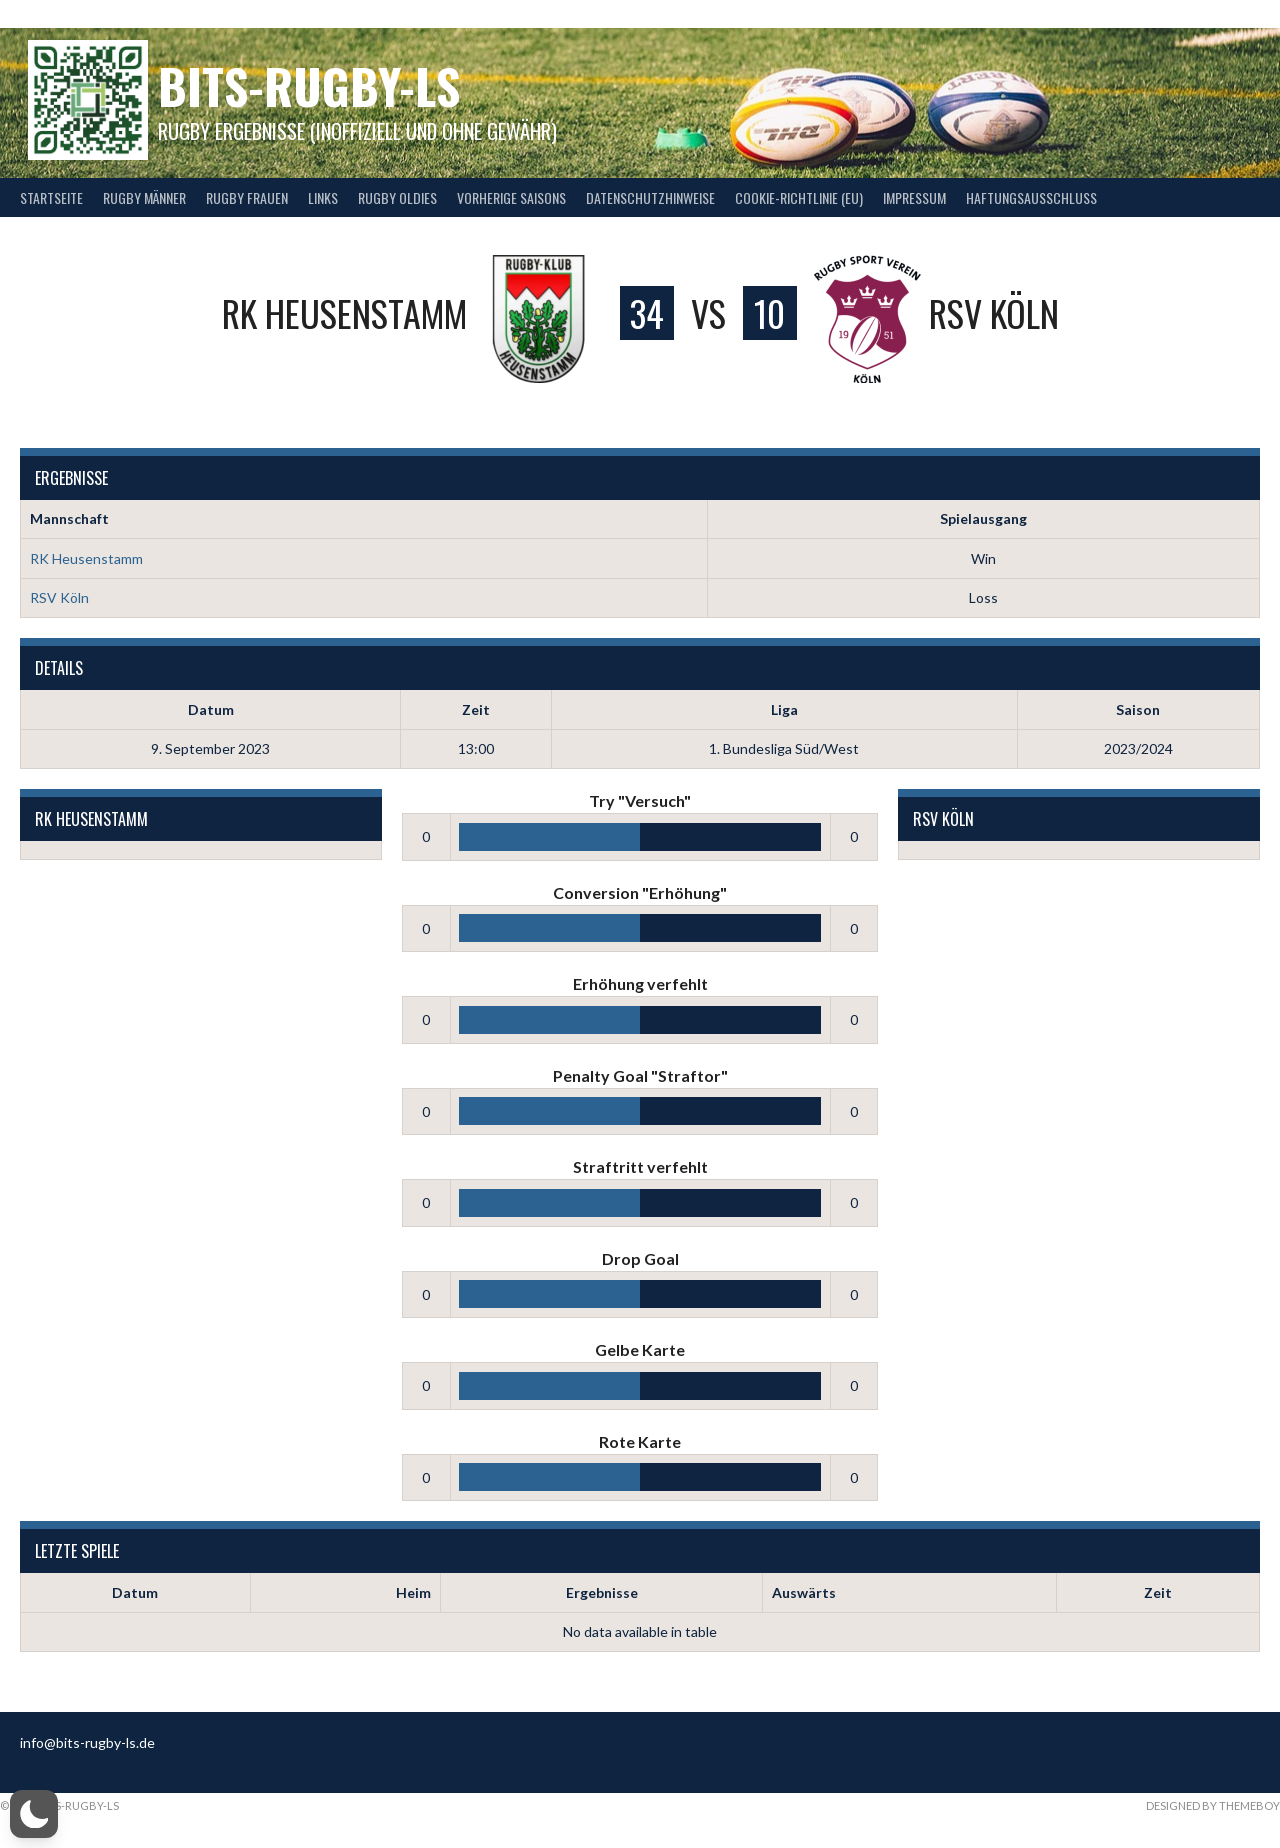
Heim (413, 1592)
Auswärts (804, 1592)
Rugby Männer (144, 197)
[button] (34, 1814)
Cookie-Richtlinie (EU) (799, 197)
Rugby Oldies (397, 197)
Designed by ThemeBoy (1213, 1805)
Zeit (1158, 1592)
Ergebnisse (602, 1592)
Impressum (914, 197)
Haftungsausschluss (1031, 197)
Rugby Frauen (247, 197)
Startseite (51, 197)
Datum (135, 1592)
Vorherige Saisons (511, 197)
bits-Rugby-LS (309, 85)
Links (323, 197)
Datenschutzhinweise (650, 197)
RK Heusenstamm (86, 558)
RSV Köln (59, 597)
